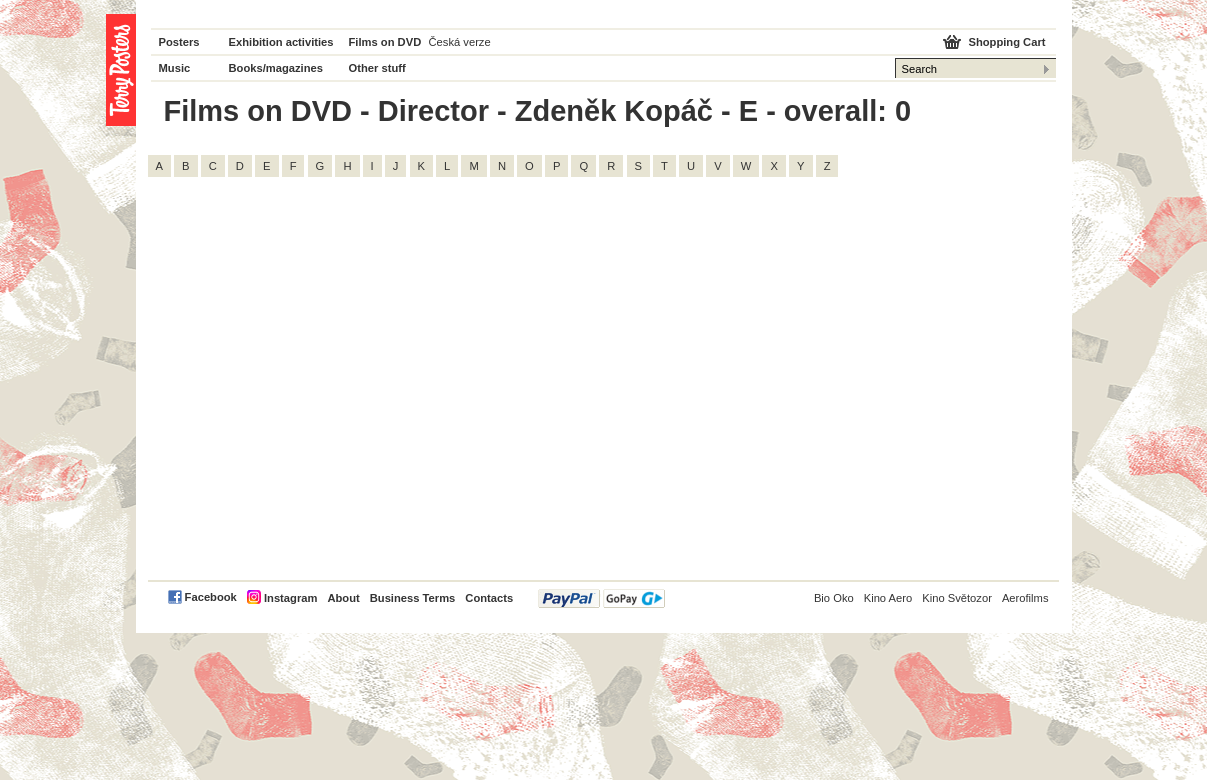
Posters (179, 42)
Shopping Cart (1006, 42)
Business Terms (413, 598)
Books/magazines (276, 68)
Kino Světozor (957, 598)
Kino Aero (888, 598)
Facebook (211, 597)
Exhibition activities (281, 42)
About (343, 598)
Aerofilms (1025, 598)
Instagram (290, 598)
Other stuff (377, 68)
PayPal (601, 598)
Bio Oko (834, 598)
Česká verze (460, 42)
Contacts (489, 598)
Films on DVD (385, 42)
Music (175, 68)
